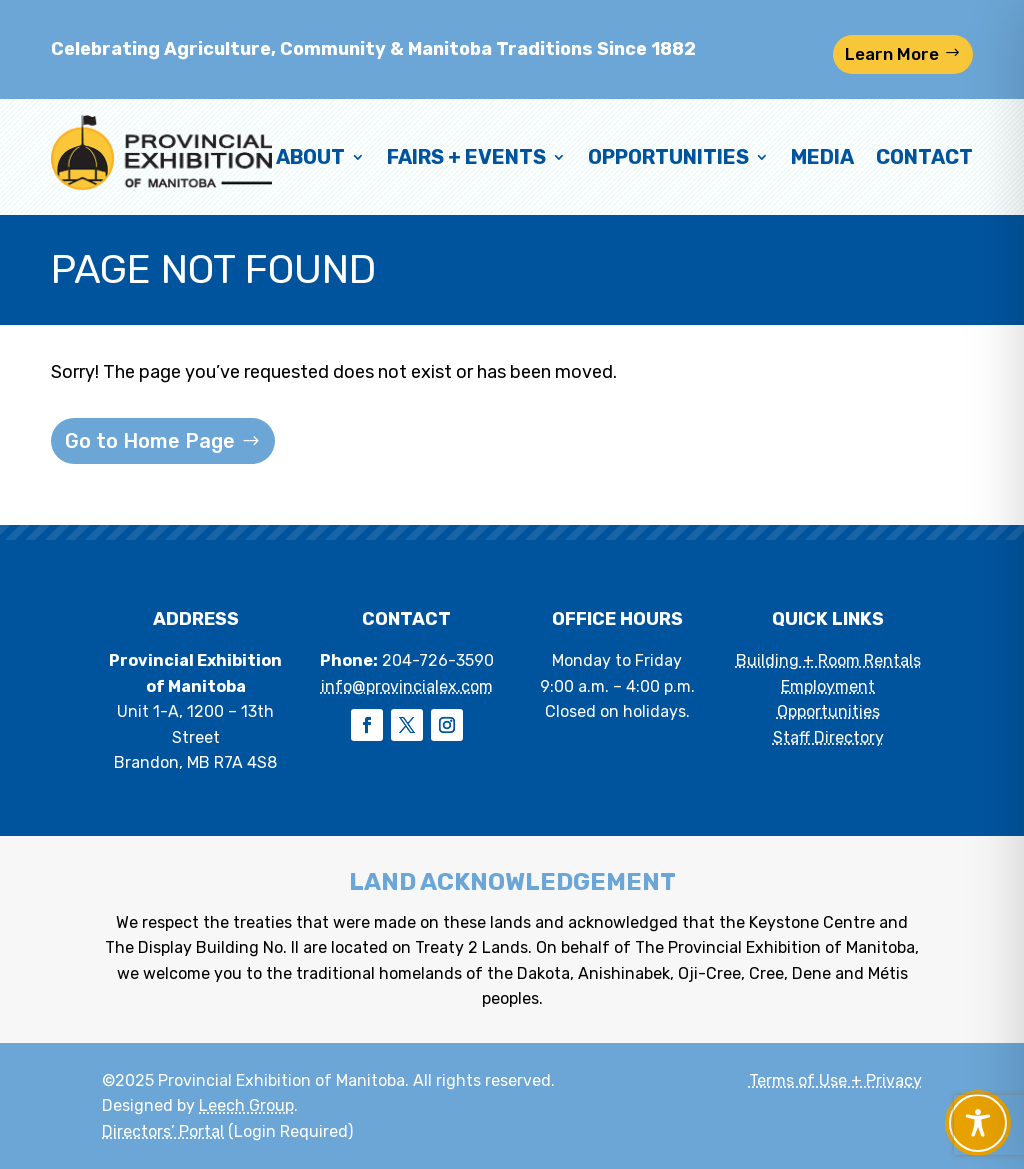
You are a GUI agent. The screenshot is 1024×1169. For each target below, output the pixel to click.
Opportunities (668, 157)
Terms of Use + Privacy (835, 1080)
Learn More (892, 54)
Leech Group (246, 1105)
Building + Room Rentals (828, 660)
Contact (924, 157)
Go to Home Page (150, 441)
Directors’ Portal (163, 1131)
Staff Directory (828, 737)
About (310, 157)
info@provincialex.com (407, 686)
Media (822, 157)
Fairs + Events (466, 157)
